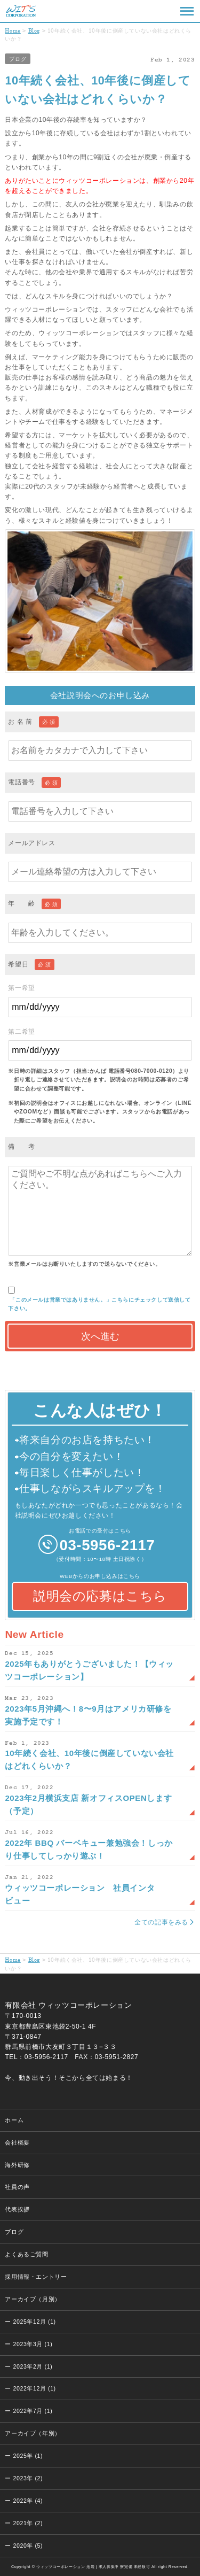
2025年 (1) (28, 2456)
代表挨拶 (17, 2209)
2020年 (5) (28, 2545)
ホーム (14, 2120)
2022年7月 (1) (33, 2411)
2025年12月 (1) (34, 2321)
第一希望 (99, 1000)
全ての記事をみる (161, 1922)
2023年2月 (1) (33, 2366)
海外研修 (17, 2165)
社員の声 (17, 2187)
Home (12, 30)
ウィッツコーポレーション (21, 10)
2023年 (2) (28, 2478)
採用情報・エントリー (36, 2276)
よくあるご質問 (26, 2254)
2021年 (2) (28, 2523)
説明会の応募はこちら (100, 1596)
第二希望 (99, 1044)
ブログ (17, 59)
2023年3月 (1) (33, 2344)
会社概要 (17, 2142)
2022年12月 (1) (34, 2388)
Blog (34, 30)
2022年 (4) (28, 2500)
